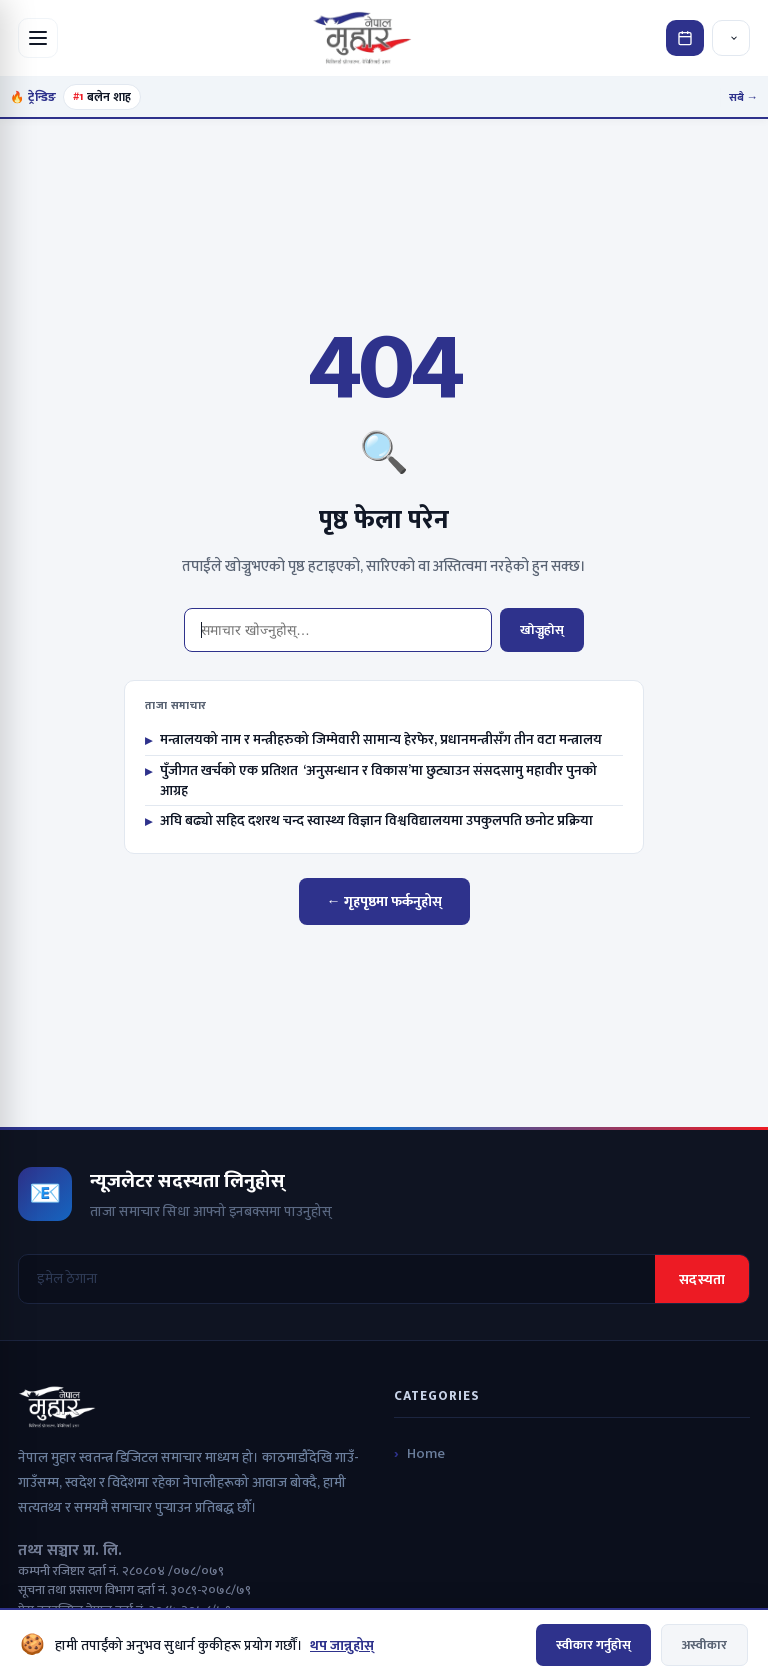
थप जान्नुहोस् (342, 1645)
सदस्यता (702, 1279)
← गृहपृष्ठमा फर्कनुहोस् (384, 901)
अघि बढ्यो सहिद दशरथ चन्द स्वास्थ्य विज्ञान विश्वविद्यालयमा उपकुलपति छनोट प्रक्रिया (369, 821)
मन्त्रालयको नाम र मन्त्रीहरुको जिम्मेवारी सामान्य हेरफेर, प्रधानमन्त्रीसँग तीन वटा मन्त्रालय (373, 740)
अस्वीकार (704, 1645)
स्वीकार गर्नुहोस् (593, 1645)
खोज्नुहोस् (542, 630)
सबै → (744, 97)
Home (426, 1454)
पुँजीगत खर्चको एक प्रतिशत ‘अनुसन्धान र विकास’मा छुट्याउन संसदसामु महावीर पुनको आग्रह (371, 780)
